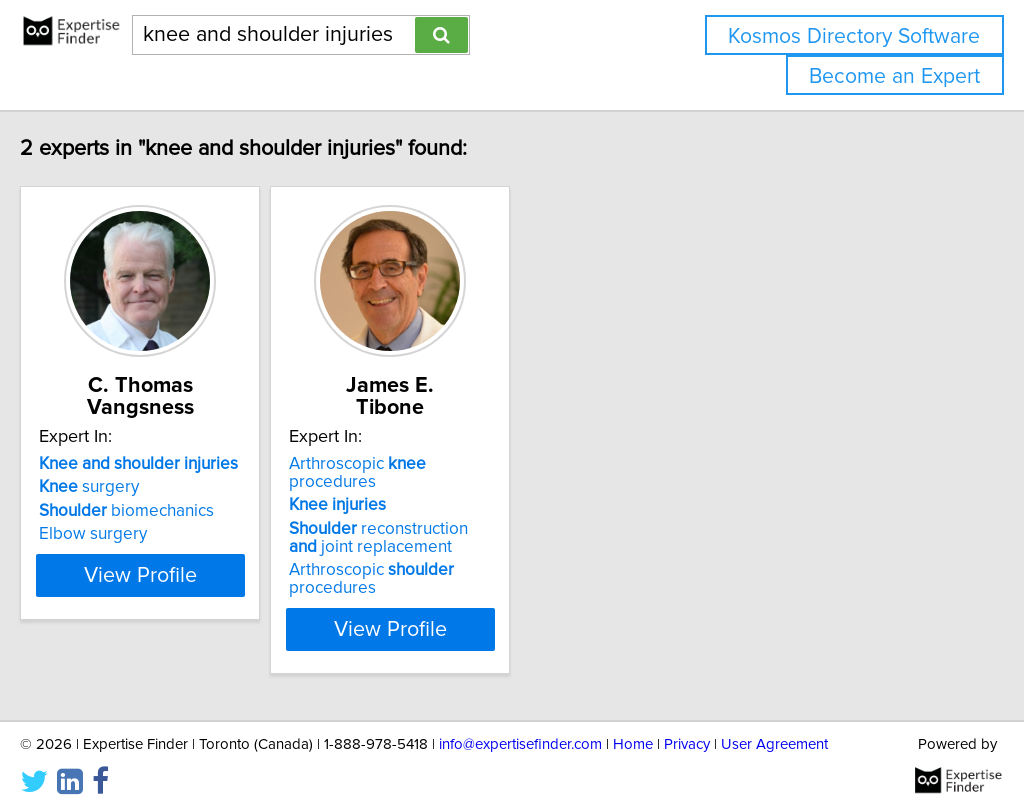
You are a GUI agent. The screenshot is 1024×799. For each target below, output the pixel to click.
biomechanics (168, 511)
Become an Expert (894, 76)
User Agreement (774, 726)
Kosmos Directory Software (854, 36)
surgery (131, 487)
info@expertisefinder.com (520, 726)
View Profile (207, 611)
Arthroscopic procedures (495, 464)
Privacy (687, 726)
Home (633, 726)
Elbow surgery (135, 534)
